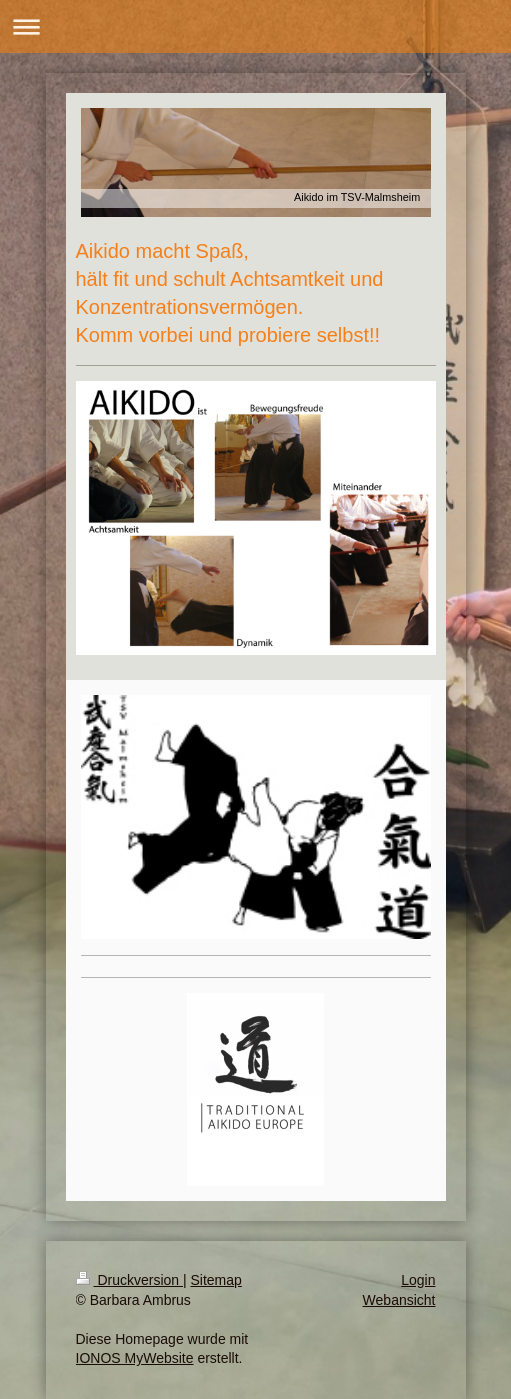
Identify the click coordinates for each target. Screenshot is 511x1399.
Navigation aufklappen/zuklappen (255, 26)
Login (418, 1280)
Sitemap (216, 1280)
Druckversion (129, 1280)
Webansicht (399, 1300)
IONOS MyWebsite (135, 1358)
